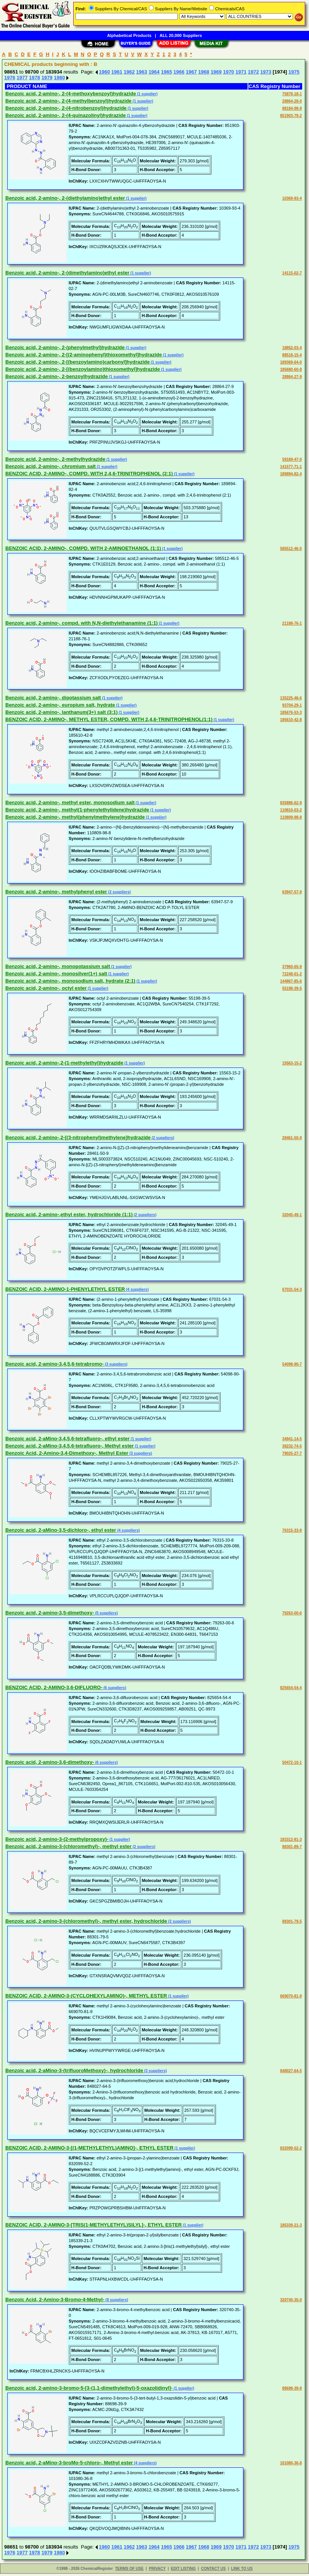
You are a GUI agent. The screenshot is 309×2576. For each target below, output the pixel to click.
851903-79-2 (291, 116)
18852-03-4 (292, 348)
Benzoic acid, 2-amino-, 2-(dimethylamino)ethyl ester (67, 273)
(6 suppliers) (114, 1688)
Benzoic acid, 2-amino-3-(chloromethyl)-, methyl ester (68, 1846)
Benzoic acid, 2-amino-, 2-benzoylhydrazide (56, 376)
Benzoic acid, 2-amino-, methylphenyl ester (56, 891)
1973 (265, 72)
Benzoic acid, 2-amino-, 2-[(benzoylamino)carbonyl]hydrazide (77, 362)
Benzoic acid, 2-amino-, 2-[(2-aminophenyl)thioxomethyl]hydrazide (83, 354)
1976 (9, 77)
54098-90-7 (292, 1364)
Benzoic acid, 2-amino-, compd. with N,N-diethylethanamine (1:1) (81, 623)
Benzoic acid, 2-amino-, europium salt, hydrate (60, 705)
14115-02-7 (292, 273)
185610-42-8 (291, 720)
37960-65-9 (292, 967)
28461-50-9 (292, 1138)
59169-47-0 (292, 459)
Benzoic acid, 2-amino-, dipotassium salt (53, 698)
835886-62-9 (291, 803)
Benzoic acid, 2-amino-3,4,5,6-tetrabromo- (54, 1364)
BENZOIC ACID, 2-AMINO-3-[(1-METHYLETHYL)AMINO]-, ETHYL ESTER (89, 2148)
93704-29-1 (292, 705)
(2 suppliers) (119, 892)
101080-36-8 (291, 2463)
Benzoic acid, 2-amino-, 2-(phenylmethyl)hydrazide (65, 347)
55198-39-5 (292, 988)
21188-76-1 (292, 623)
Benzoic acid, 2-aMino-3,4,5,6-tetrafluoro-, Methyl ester (69, 1446)
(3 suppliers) (115, 1364)
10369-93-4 (292, 198)
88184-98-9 (292, 108)
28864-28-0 (292, 101)
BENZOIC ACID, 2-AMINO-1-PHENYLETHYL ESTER (65, 1289)
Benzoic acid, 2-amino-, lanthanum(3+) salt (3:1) (61, 712)
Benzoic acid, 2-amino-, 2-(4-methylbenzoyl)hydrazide (68, 101)
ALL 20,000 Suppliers (180, 35)
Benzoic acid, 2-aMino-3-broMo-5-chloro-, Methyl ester (69, 2462)
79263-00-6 (292, 1613)
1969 (216, 72)
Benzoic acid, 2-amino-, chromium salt (50, 466)
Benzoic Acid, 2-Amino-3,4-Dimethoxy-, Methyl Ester (66, 1453)
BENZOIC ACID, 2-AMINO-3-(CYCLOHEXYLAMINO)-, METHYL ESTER (86, 1996)
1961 (116, 72)
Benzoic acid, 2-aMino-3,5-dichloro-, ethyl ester (60, 1530)
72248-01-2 (292, 974)
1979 (47, 77)
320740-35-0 (291, 2300)
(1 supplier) (147, 94)
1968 (203, 72)
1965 (166, 72)
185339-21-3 (291, 2225)
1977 (22, 77)
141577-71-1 (291, 467)
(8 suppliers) (116, 2300)
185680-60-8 (291, 369)
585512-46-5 (291, 549)
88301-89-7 (292, 1847)
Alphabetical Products (129, 35)
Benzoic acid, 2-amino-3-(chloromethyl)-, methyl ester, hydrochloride (86, 1921)
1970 (228, 72)
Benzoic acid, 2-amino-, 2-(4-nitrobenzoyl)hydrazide (66, 108)
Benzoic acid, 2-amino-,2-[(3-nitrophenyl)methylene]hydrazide (78, 1137)
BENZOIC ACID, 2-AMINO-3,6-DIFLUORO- (53, 1687)
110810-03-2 (291, 810)
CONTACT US (213, 2568)
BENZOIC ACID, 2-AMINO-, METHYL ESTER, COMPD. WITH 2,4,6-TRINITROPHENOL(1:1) (108, 719)
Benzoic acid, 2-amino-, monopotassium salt (57, 966)
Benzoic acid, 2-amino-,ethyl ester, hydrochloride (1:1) (69, 1214)
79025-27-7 (292, 1453)
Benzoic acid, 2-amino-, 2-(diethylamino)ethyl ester (65, 198)
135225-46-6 (291, 698)
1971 (240, 72)
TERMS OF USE (129, 2568)
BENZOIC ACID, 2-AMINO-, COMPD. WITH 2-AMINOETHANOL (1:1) (83, 548)
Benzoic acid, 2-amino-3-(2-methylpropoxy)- (56, 1839)
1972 (253, 72)
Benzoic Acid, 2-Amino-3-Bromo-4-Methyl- (55, 2299)
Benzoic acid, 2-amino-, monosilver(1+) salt (56, 973)
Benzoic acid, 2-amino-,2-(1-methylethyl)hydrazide (64, 1063)
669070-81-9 (291, 1996)
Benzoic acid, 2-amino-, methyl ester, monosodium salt (70, 802)
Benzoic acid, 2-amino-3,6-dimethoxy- (49, 1762)
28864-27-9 (292, 377)
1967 (191, 72)
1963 (141, 72)
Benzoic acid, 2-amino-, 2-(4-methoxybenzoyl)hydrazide (70, 93)
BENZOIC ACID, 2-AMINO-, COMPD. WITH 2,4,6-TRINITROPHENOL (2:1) (89, 473)
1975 (293, 72)
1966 (178, 72)
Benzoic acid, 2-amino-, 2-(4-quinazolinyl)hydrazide (65, 115)
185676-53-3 (291, 712)
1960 (104, 72)
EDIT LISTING (183, 2568)
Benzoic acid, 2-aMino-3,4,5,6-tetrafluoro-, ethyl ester (67, 1438)
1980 (59, 77)
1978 (34, 77)
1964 (153, 72)
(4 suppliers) (136, 1289)
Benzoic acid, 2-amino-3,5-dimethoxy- (49, 1613)
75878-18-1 (292, 94)
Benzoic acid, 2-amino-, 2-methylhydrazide (55, 459)
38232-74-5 (292, 1446)
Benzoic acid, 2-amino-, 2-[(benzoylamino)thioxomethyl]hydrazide (82, 369)
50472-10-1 (292, 1762)
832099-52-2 (291, 2148)
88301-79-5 (292, 1921)
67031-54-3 (292, 1289)
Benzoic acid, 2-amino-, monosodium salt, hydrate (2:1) (70, 981)
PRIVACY (157, 2568)
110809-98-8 (291, 817)
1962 (129, 72)
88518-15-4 (292, 355)
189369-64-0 (291, 362)
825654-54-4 (291, 1688)
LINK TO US (242, 2568)
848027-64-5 (291, 2071)
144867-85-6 (291, 981)
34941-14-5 (292, 1439)
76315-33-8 (292, 1530)
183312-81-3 (291, 1839)
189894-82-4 (291, 474)
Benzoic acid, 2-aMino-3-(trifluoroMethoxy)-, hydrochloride (74, 2070)
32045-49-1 (292, 1215)
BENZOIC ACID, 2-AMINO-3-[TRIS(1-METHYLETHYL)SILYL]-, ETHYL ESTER (93, 2225)
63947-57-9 (292, 892)
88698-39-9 (292, 2388)
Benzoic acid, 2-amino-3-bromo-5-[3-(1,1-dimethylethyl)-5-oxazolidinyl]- (88, 2388)
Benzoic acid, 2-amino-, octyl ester (46, 988)
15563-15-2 (292, 1063)
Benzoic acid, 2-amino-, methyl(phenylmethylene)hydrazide (75, 817)
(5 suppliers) (106, 1613)
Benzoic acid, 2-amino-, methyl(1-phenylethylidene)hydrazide (77, 810)
